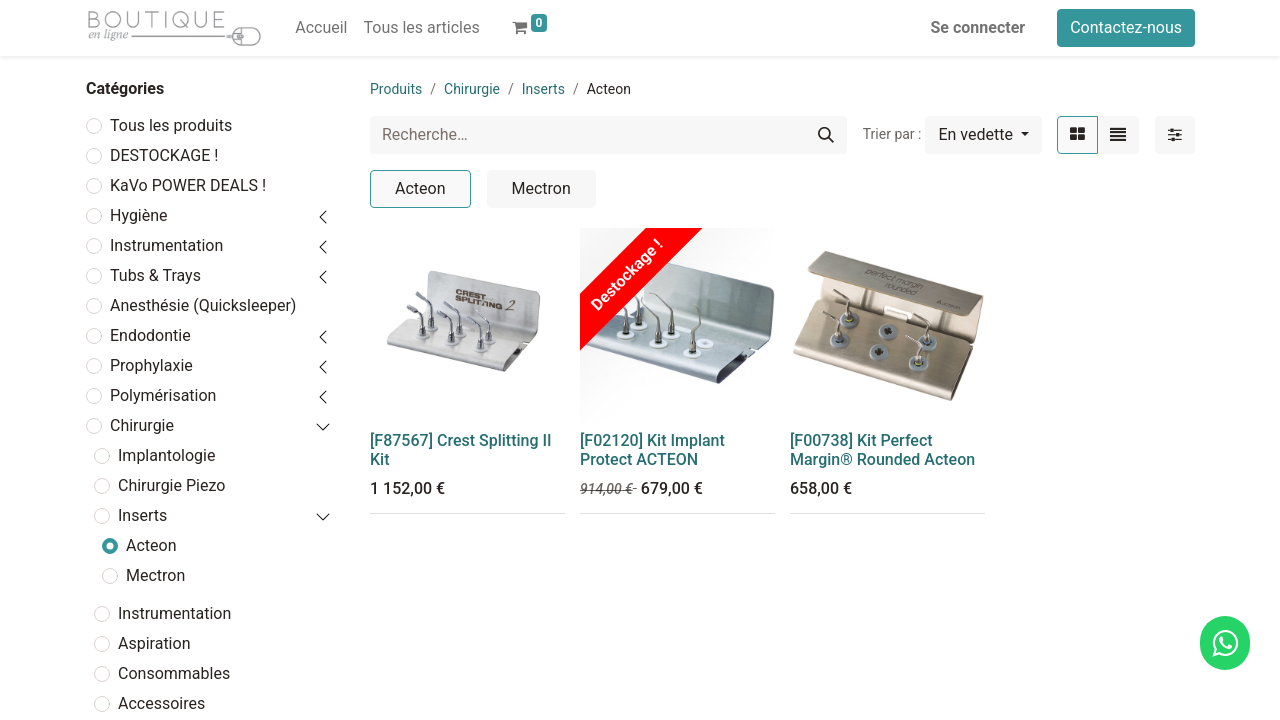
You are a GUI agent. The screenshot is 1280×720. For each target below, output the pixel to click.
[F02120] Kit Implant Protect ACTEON (652, 450)
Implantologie (166, 455)
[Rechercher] (826, 135)
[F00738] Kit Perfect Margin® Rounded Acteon (882, 450)
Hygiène (139, 215)
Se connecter (978, 27)
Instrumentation (166, 245)
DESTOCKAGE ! (164, 155)
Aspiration (154, 643)
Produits (396, 89)
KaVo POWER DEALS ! (188, 185)
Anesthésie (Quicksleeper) (203, 305)
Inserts (142, 515)
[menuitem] (321, 28)
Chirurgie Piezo (171, 485)
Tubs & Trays (155, 275)
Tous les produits (171, 125)
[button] (983, 135)
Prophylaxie (151, 365)
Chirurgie (142, 425)
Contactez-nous (1126, 27)
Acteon (151, 545)
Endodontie (150, 335)
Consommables (174, 673)
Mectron (155, 575)
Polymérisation (163, 395)
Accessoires (161, 703)
